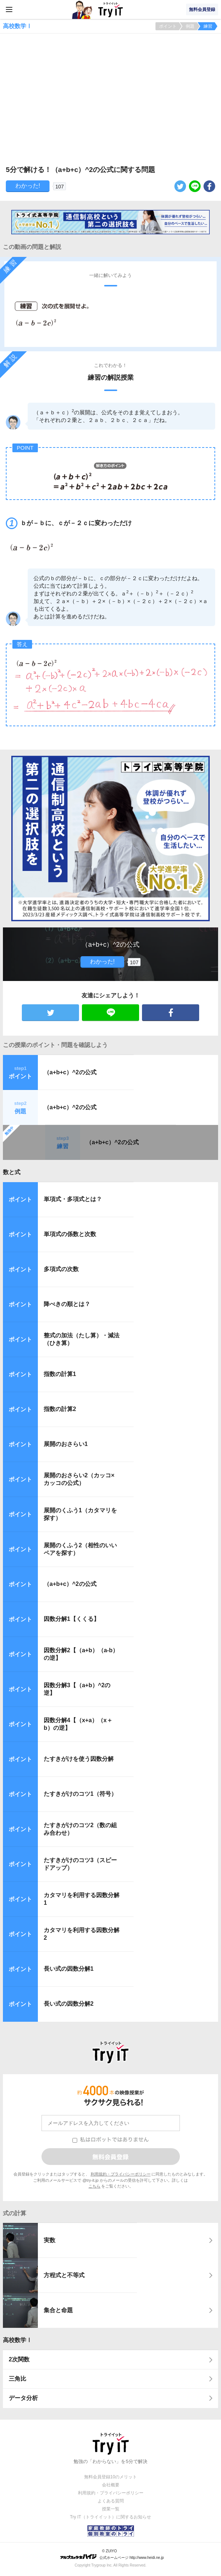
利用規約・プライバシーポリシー (121, 2174)
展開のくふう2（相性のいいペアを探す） (80, 1549)
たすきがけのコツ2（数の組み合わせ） (80, 1829)
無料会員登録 (202, 9)
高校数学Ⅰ (17, 2340)
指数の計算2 (60, 1409)
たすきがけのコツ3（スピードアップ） (80, 1864)
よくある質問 (111, 2501)
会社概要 (110, 2485)
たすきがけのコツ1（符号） (80, 1794)
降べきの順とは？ (67, 1304)
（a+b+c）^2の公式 (70, 1072)
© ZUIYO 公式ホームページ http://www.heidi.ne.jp (112, 2554)
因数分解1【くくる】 (71, 1619)
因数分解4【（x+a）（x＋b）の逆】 (78, 1724)
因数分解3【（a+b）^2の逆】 (77, 1689)
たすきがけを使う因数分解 (79, 1759)
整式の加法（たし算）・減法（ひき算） (81, 1339)
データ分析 (23, 2398)
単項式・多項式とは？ (73, 1199)
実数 (49, 2240)
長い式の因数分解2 (69, 2004)
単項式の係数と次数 (70, 1234)
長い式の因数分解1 (69, 1969)
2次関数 (19, 2359)
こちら (94, 2186)
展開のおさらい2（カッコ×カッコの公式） (79, 1479)
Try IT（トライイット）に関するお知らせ (110, 2517)
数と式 (11, 1172)
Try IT (110, 9)
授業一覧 (110, 2509)
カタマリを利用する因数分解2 (81, 1934)
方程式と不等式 (64, 2275)
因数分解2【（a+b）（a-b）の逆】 (81, 1654)
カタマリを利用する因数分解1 (81, 1899)
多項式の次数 (61, 1269)
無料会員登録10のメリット (110, 2477)
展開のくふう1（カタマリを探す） (80, 1514)
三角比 (17, 2379)
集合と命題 (58, 2310)
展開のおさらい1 (66, 1444)
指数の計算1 (60, 1374)
